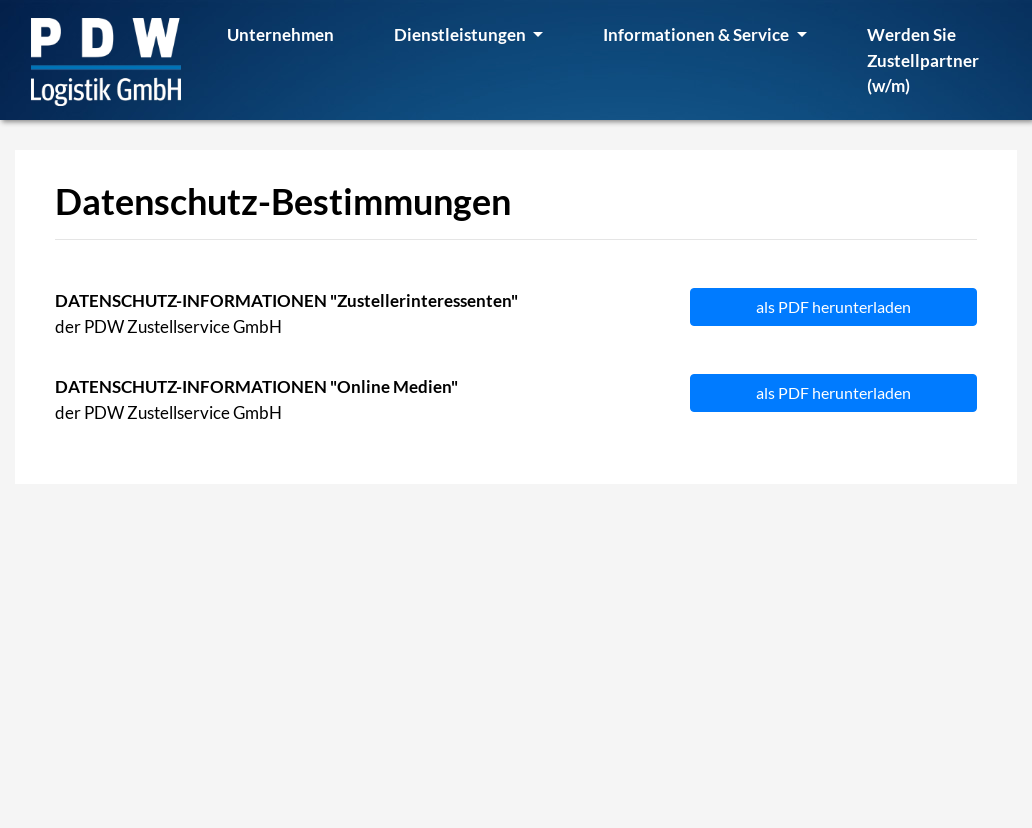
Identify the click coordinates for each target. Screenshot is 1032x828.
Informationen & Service (697, 34)
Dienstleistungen (461, 34)
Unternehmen (280, 34)
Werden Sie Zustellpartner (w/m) (923, 60)
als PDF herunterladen (833, 306)
